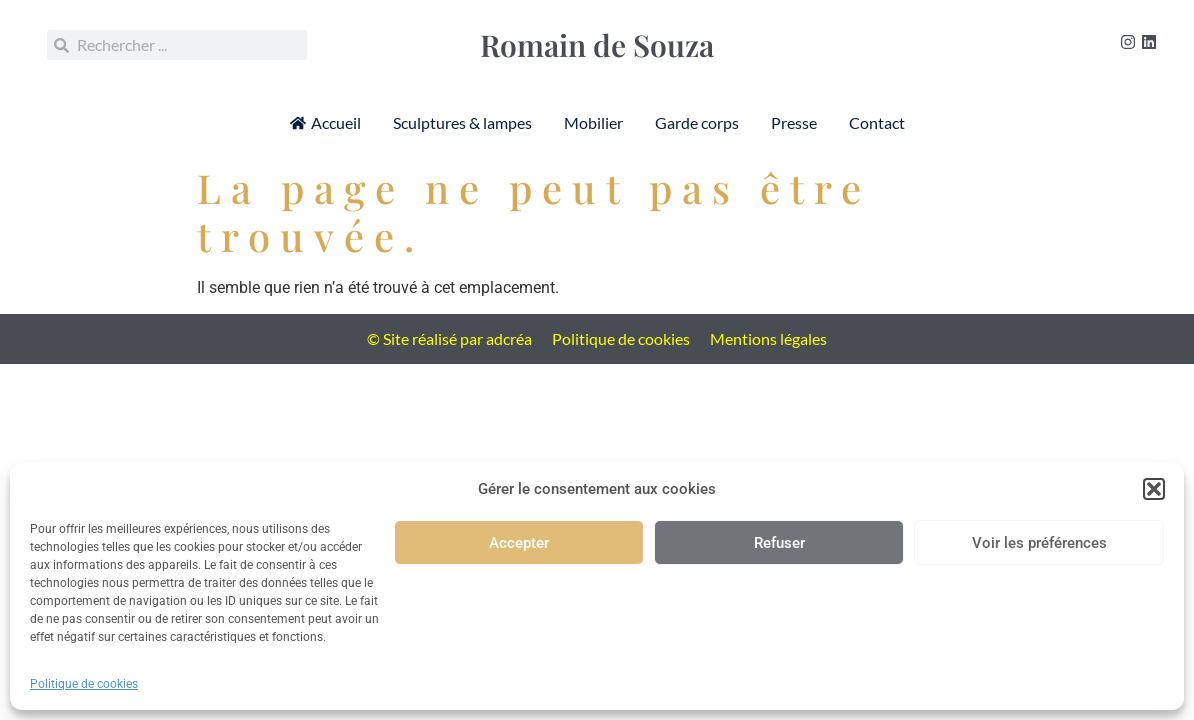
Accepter (519, 543)
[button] (1154, 489)
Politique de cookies (84, 684)
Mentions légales (768, 338)
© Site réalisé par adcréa (449, 338)
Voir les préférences (1039, 543)
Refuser (779, 543)
